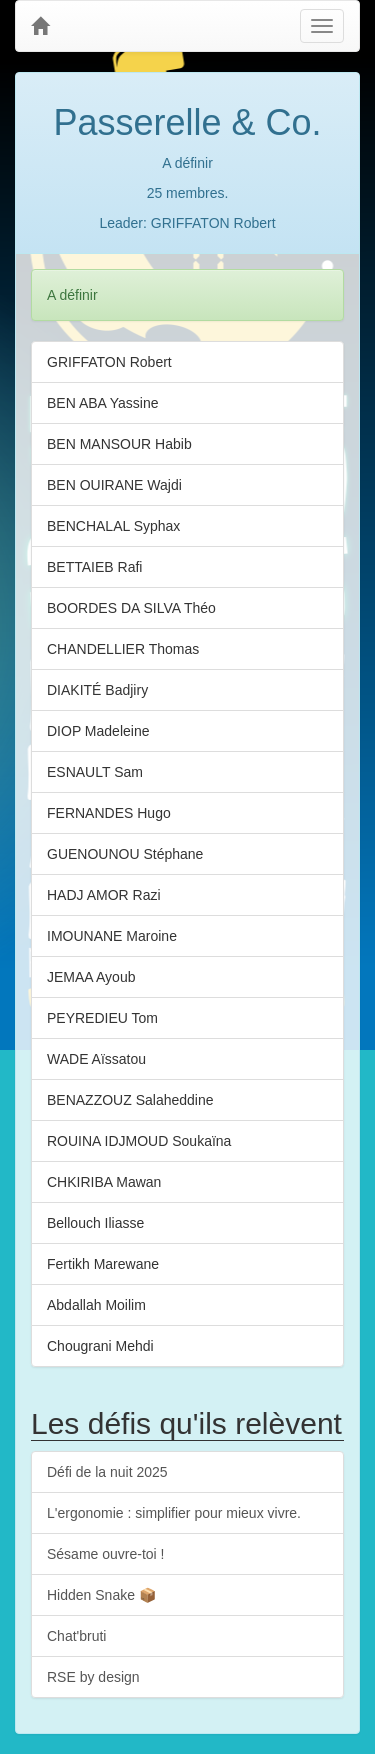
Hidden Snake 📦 (101, 1595)
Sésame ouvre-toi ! (106, 1554)
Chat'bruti (76, 1636)
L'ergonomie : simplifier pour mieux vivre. (174, 1513)
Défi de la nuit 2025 (107, 1472)
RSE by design (93, 1677)
